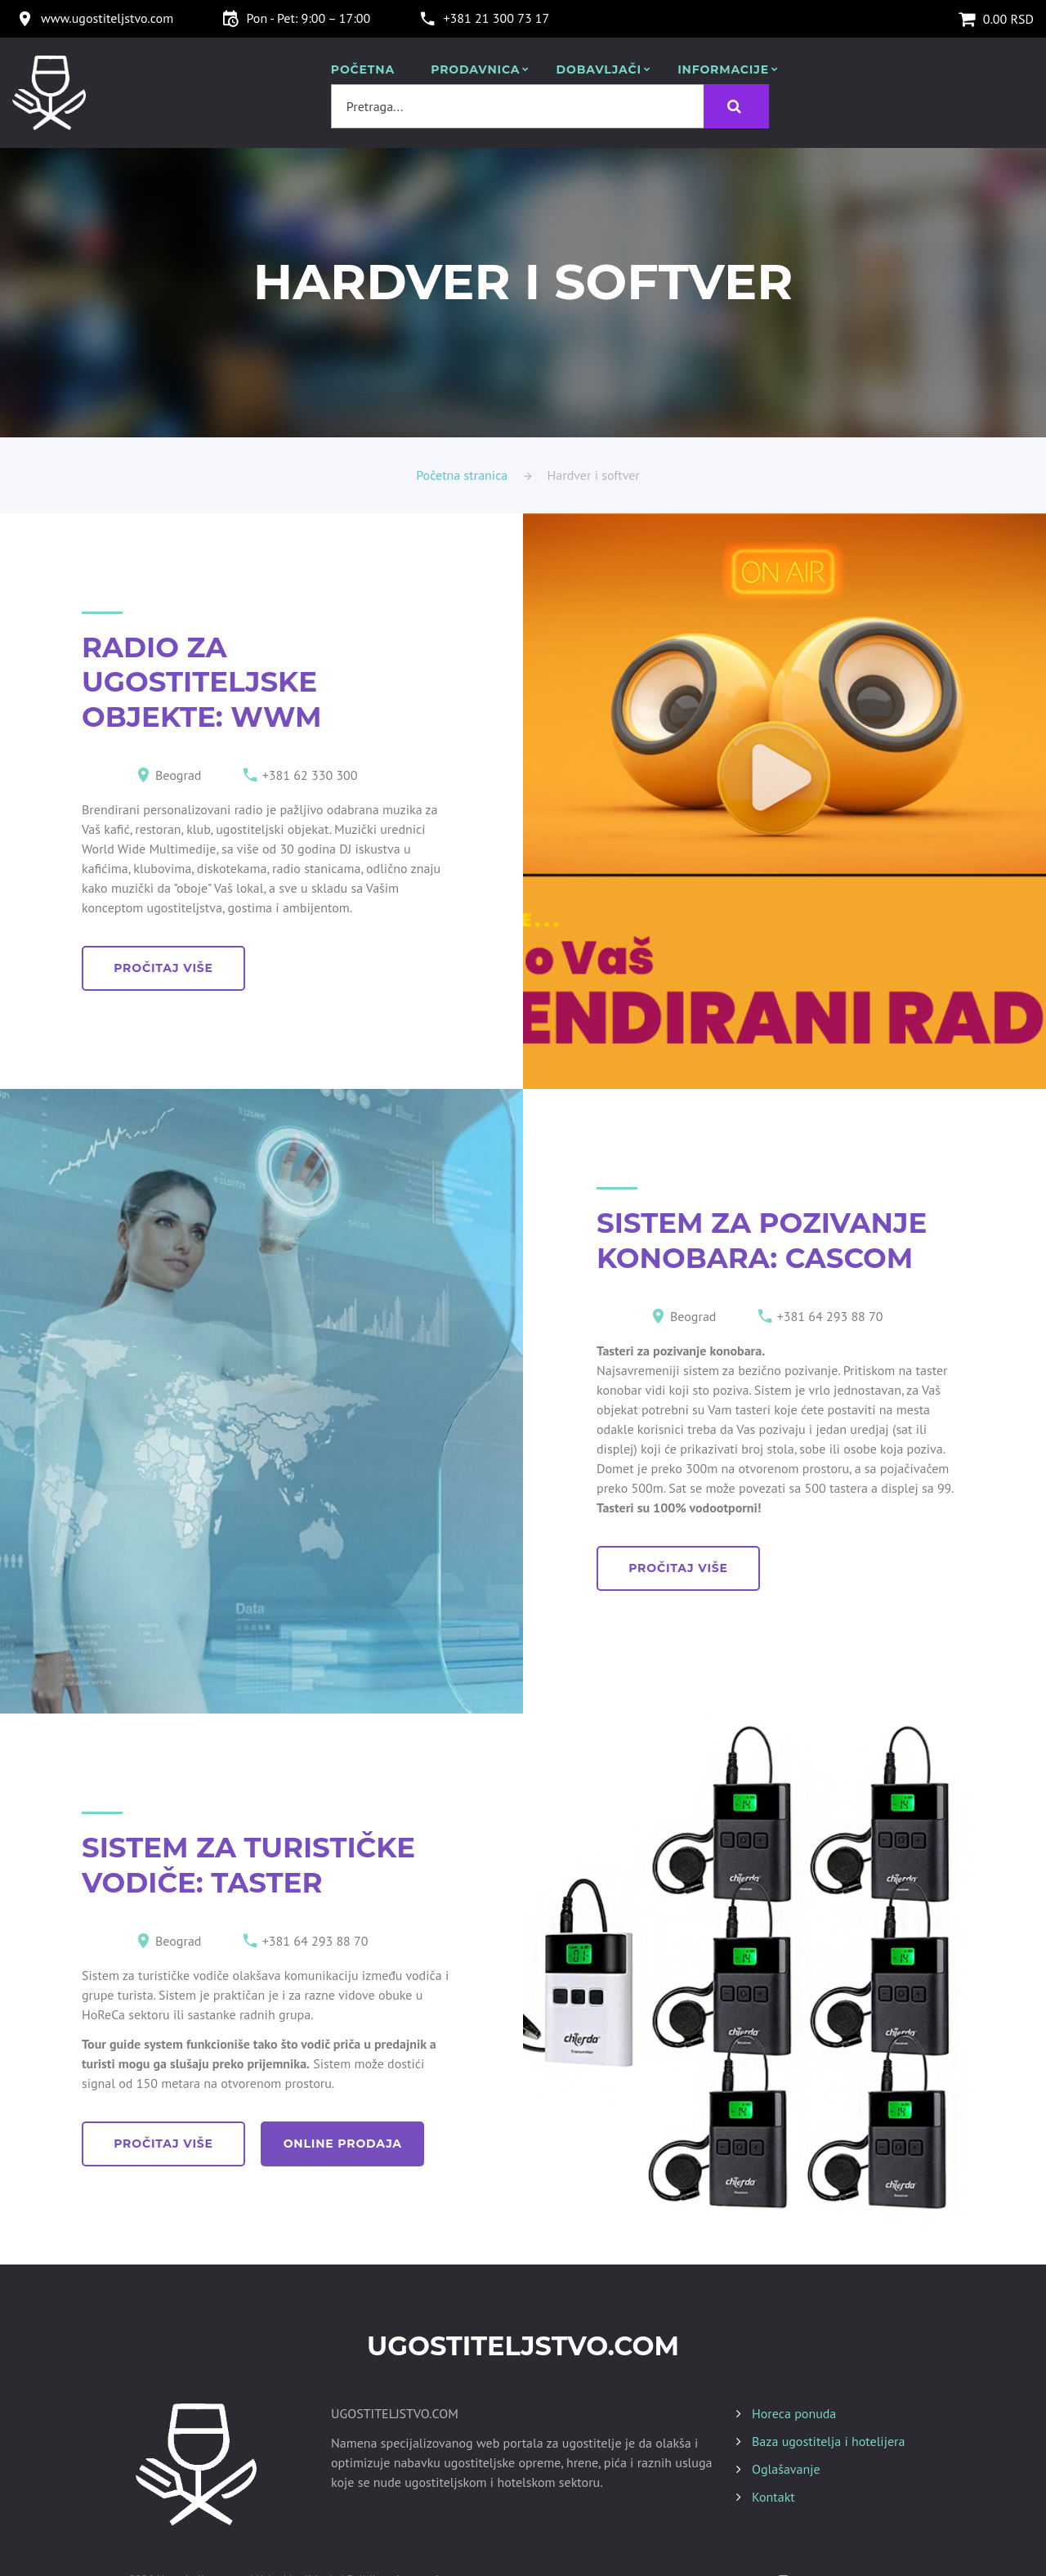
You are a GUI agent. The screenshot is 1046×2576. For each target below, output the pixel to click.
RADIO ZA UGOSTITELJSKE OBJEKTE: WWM (201, 682)
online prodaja (343, 2143)
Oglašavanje (786, 2469)
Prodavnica (475, 70)
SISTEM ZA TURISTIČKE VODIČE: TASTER (248, 1865)
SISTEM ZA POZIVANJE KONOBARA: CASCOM (762, 1240)
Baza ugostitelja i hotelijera (828, 2441)
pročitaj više (163, 968)
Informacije (723, 70)
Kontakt (773, 2497)
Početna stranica (461, 475)
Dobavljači (599, 70)
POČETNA (363, 70)
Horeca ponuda (794, 2413)
